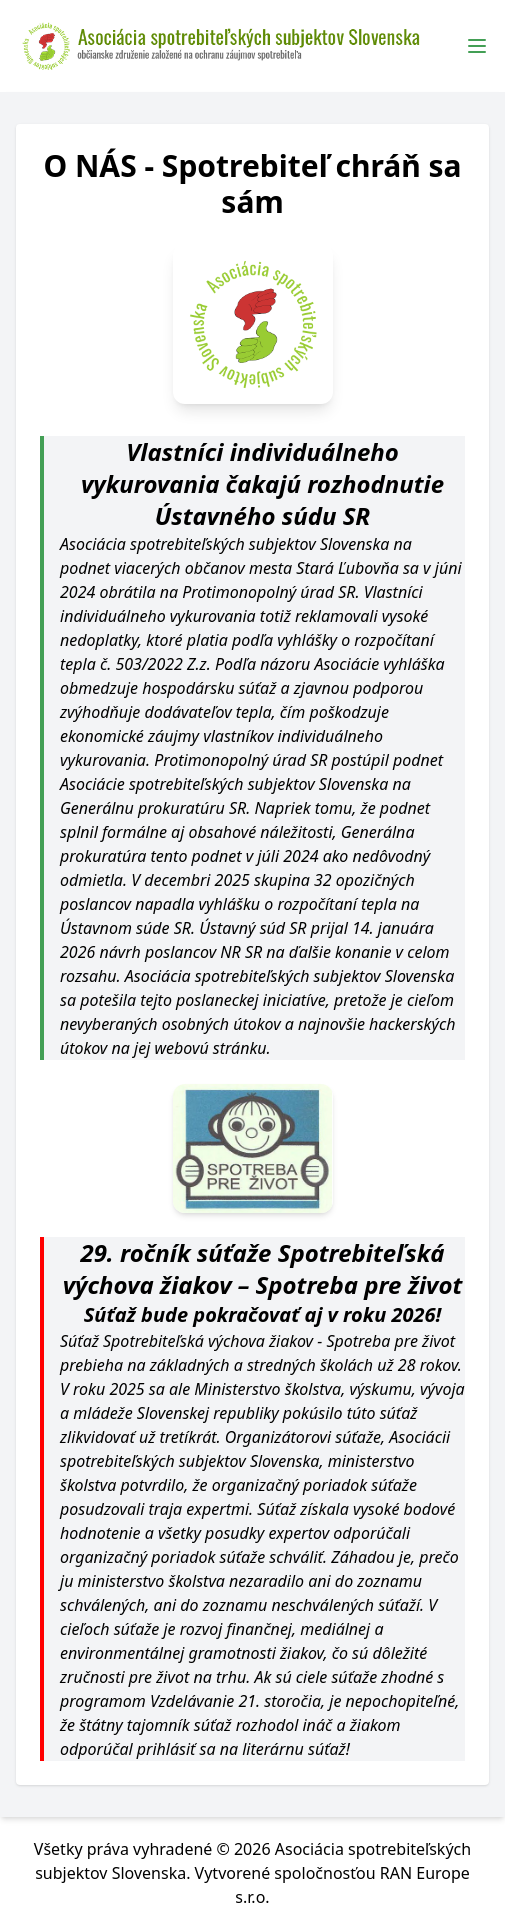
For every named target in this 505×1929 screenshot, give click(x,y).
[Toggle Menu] (477, 46)
